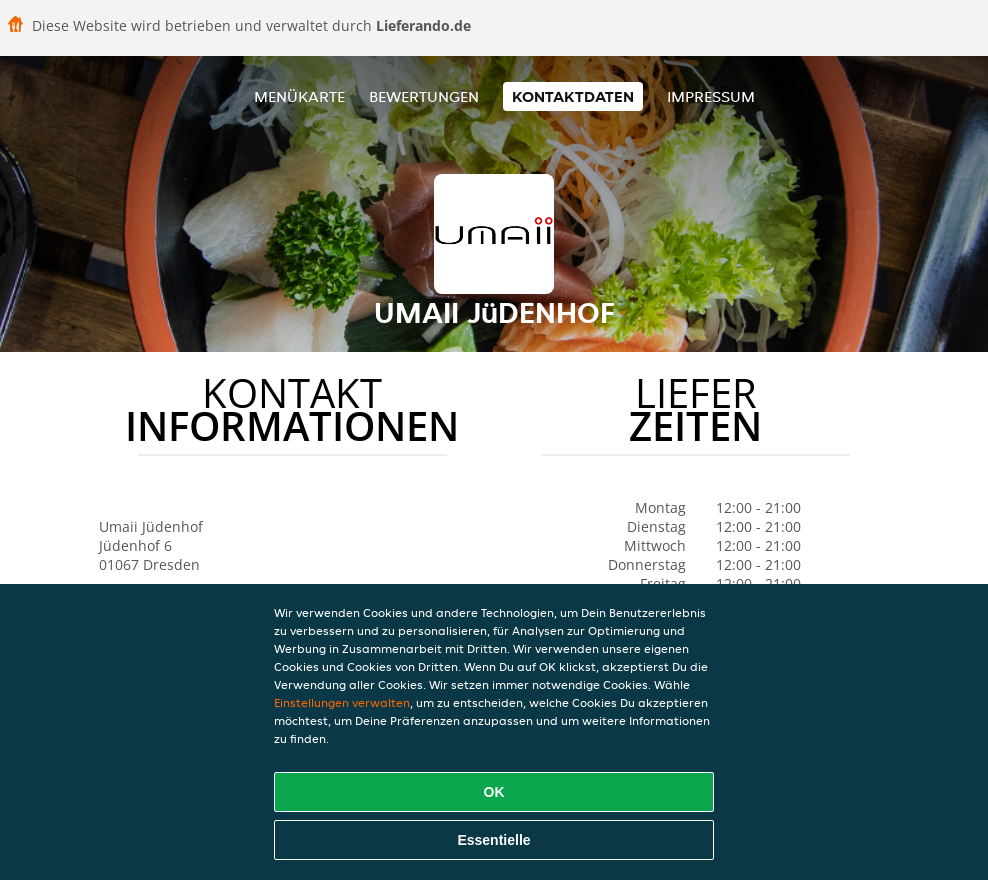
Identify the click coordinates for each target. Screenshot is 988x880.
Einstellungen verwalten (342, 702)
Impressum (711, 96)
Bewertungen (424, 96)
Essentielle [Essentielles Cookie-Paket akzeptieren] (493, 840)
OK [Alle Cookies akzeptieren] (494, 792)
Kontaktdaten (573, 96)
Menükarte (299, 96)
